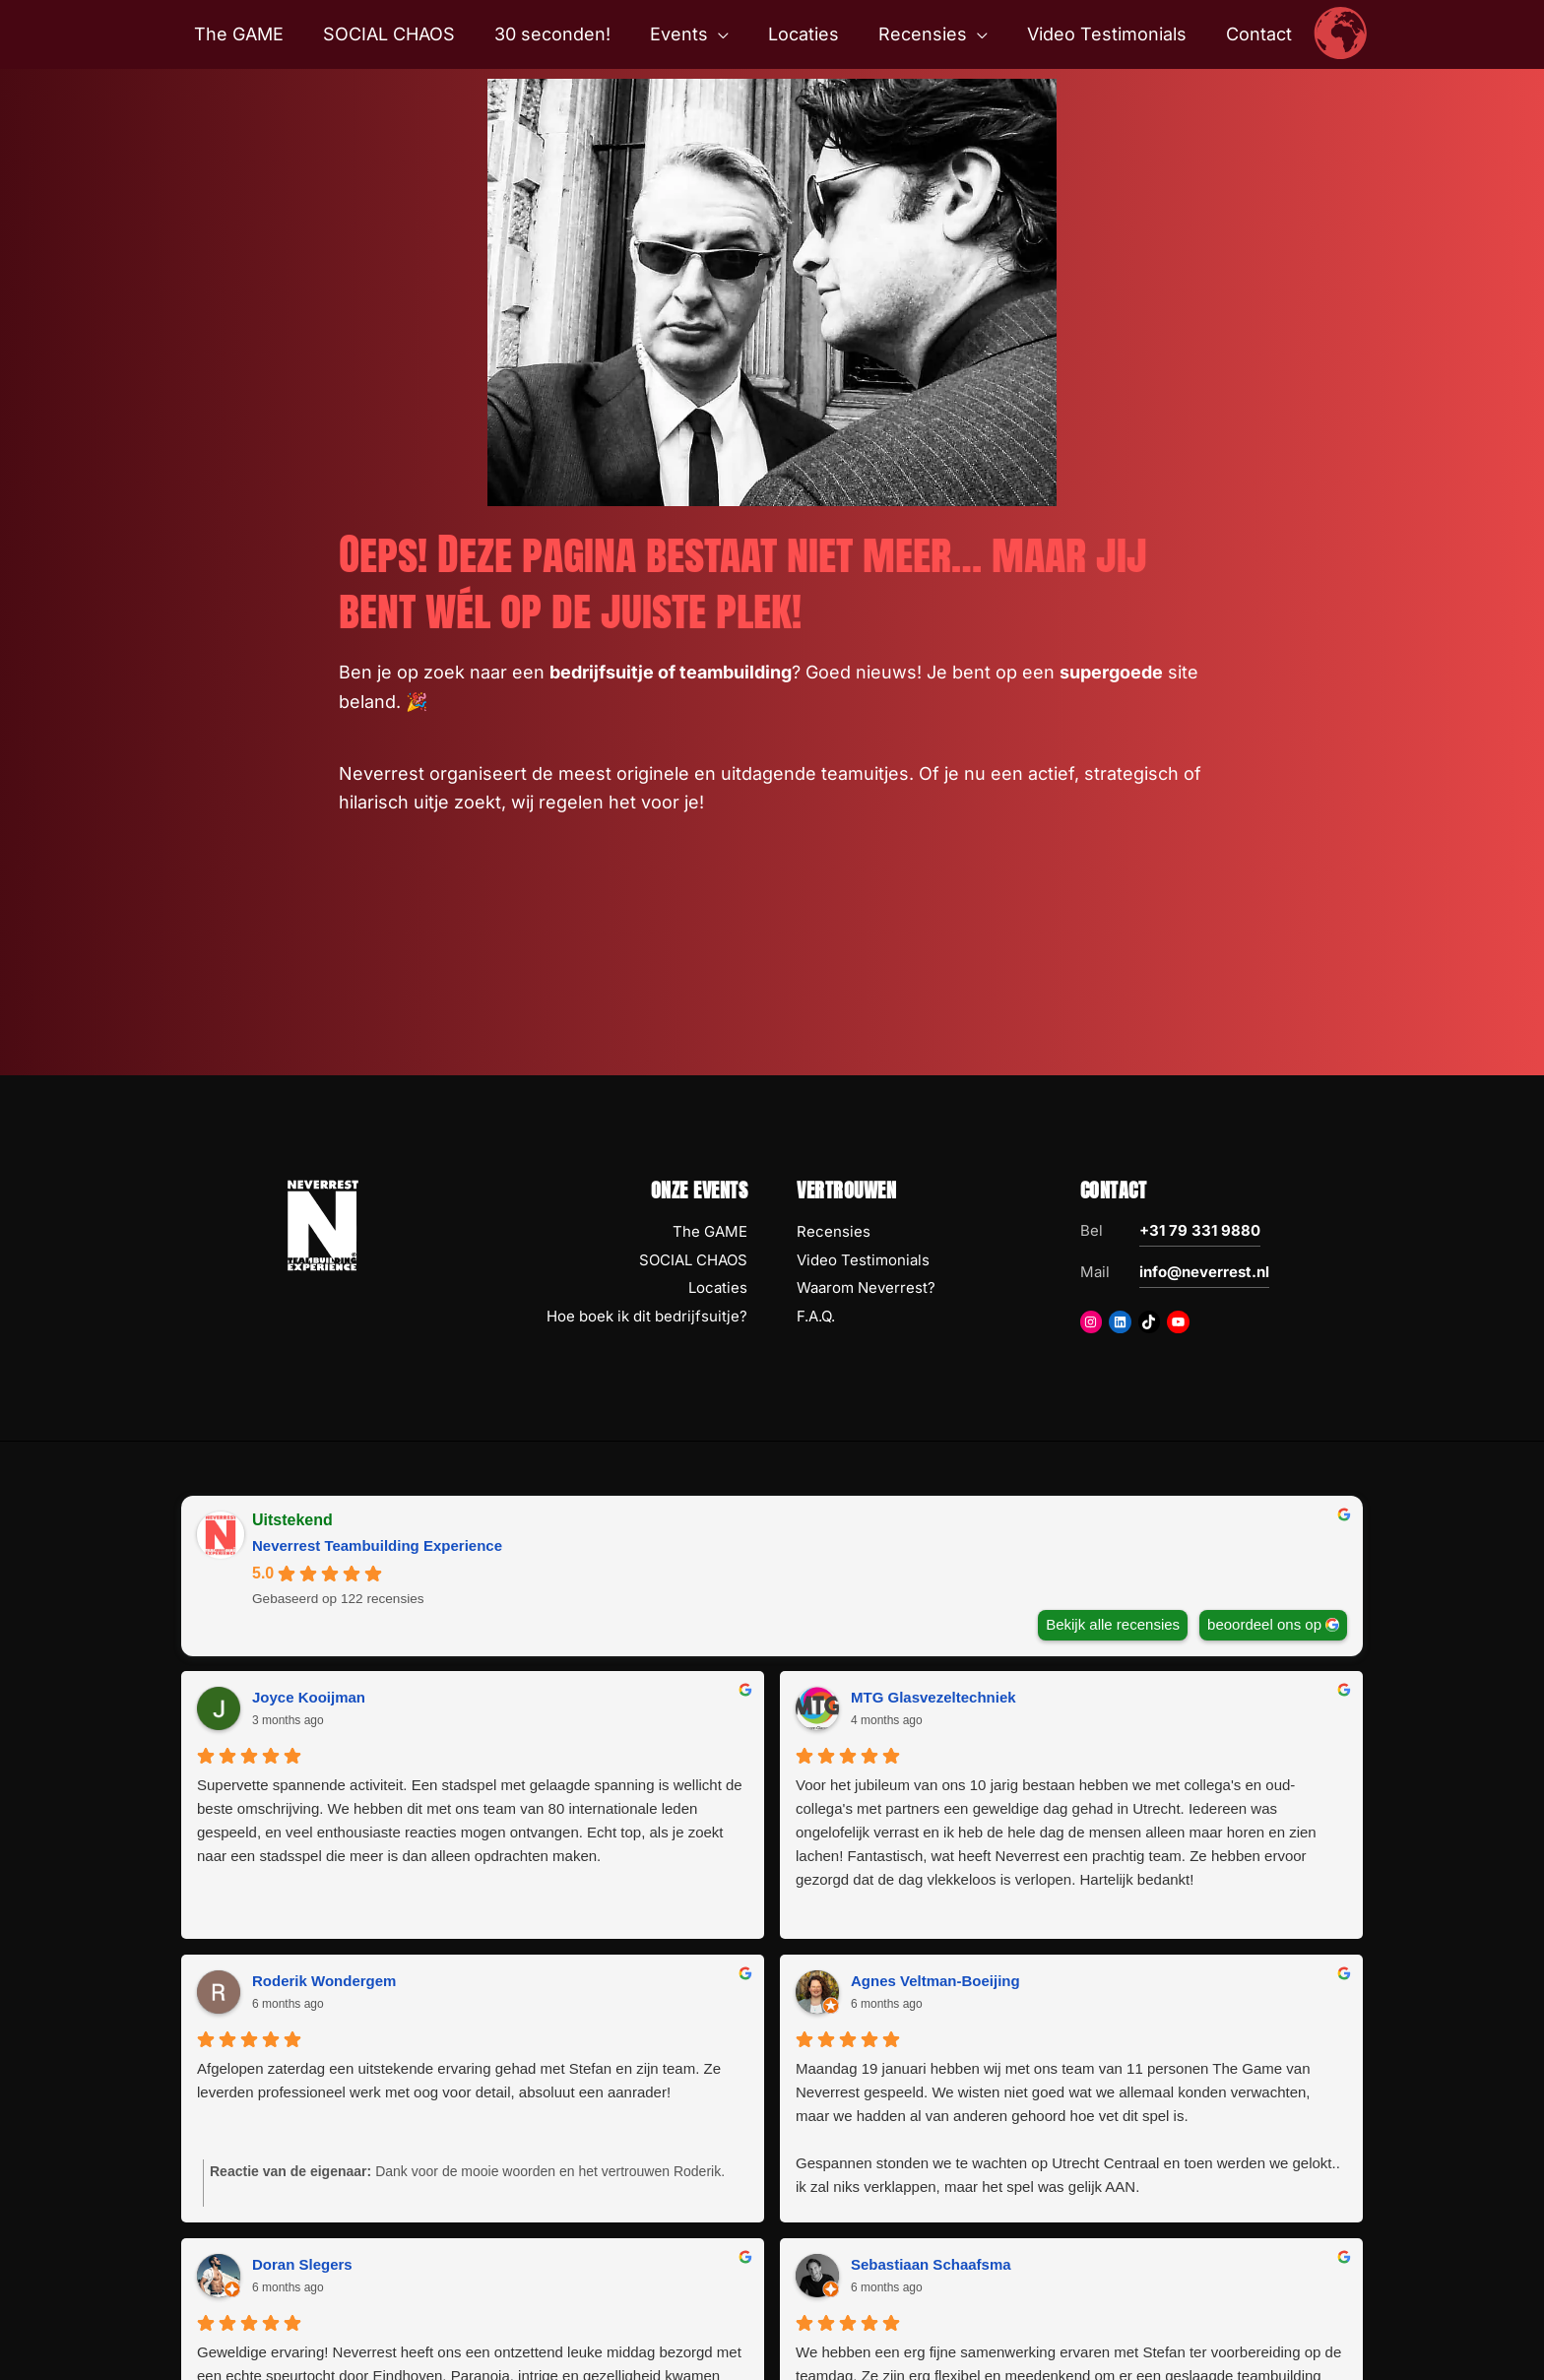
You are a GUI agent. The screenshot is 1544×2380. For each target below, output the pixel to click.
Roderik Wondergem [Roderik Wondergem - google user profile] (923, 1697)
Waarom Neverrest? (866, 1287)
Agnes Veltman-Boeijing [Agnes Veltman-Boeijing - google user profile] (1234, 1697)
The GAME (710, 1231)
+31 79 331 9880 (1199, 1230)
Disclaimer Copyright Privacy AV (840, 2337)
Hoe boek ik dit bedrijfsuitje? (647, 1316)
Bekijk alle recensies (1113, 1624)
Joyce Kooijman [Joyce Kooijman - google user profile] (308, 1697)
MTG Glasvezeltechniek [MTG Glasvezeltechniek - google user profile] (634, 1697)
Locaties (717, 1287)
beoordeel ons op (1264, 1624)
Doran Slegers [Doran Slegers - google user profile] (302, 1980)
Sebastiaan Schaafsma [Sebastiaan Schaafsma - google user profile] (931, 1980)
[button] (720, 34)
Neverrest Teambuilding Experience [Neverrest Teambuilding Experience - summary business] (377, 1545)
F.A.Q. (816, 1316)
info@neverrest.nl (1204, 1271)
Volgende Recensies (772, 2238)
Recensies (833, 1231)
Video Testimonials (863, 1260)
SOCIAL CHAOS (693, 1260)
